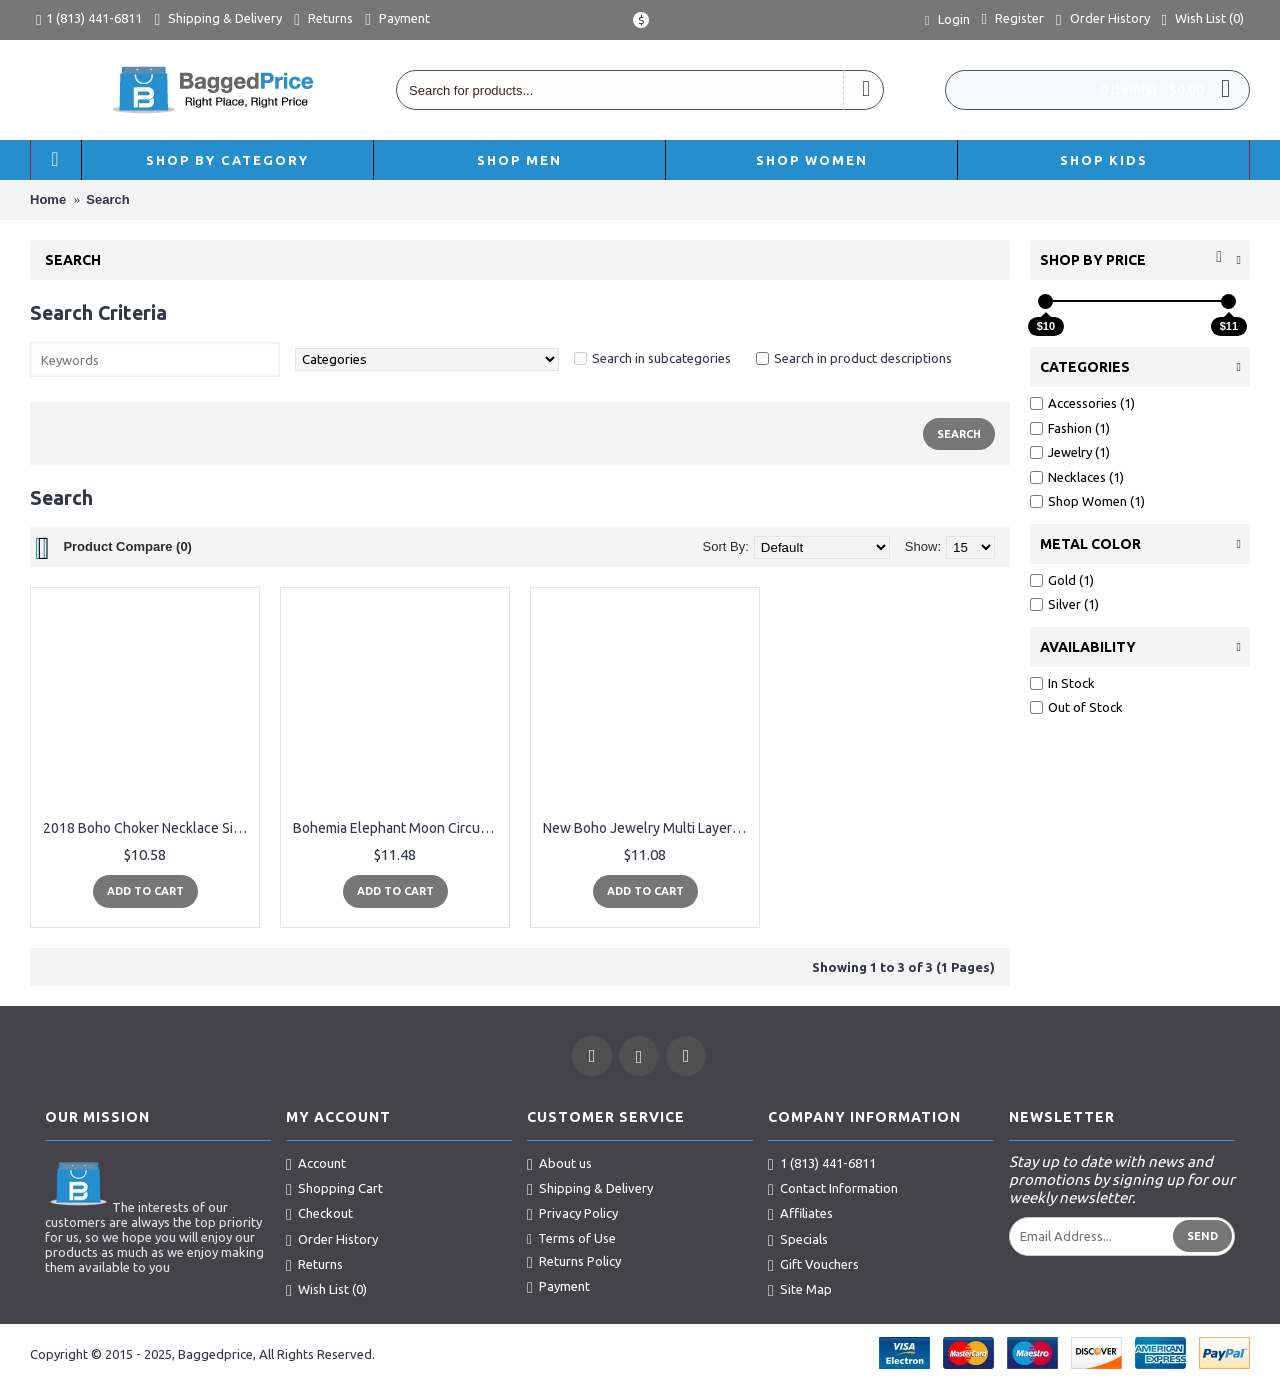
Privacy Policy (572, 1214)
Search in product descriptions (863, 358)
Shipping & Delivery (590, 1189)
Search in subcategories (661, 358)
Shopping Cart (334, 1189)
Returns (314, 1265)
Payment (558, 1287)
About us (559, 1164)
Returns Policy (574, 1262)
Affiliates (800, 1214)
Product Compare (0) (127, 546)
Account (316, 1164)
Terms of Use (571, 1239)
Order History (332, 1240)
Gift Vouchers (813, 1265)
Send (1202, 1236)
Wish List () (326, 1290)
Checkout (319, 1214)
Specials (798, 1240)
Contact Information (833, 1189)
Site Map (800, 1290)
